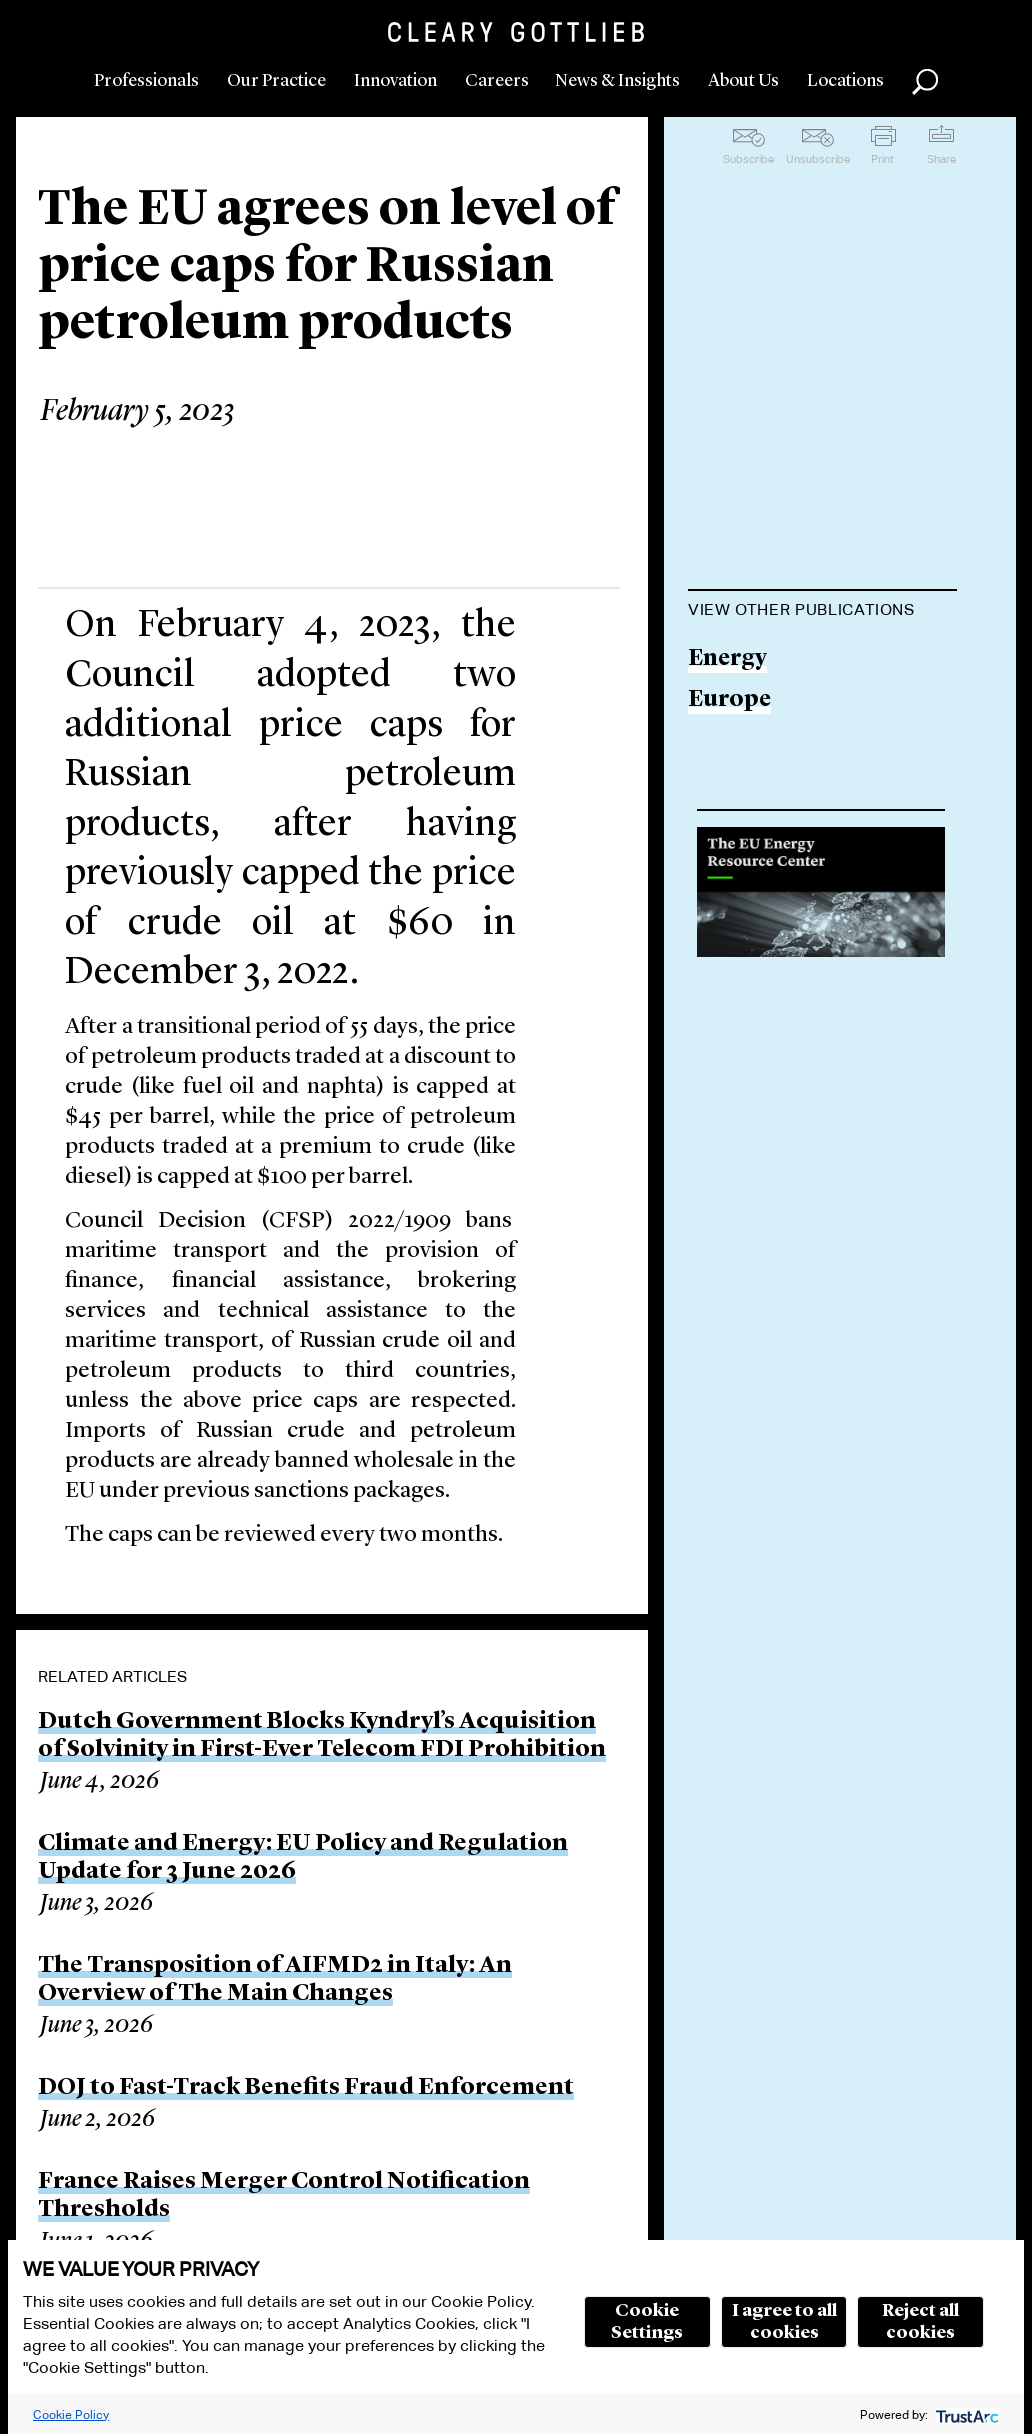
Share (941, 159)
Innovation (395, 81)
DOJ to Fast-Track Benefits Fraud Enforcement (306, 2088)
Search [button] (925, 82)
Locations (845, 81)
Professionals (146, 81)
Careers (497, 81)
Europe (729, 700)
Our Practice (276, 81)
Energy (727, 659)
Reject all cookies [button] (920, 2322)
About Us (743, 81)
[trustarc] (965, 2414)
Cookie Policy (71, 2414)
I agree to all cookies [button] (784, 2322)
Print (882, 159)
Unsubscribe (818, 159)
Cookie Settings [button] (647, 2322)
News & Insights (617, 81)
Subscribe (748, 159)
